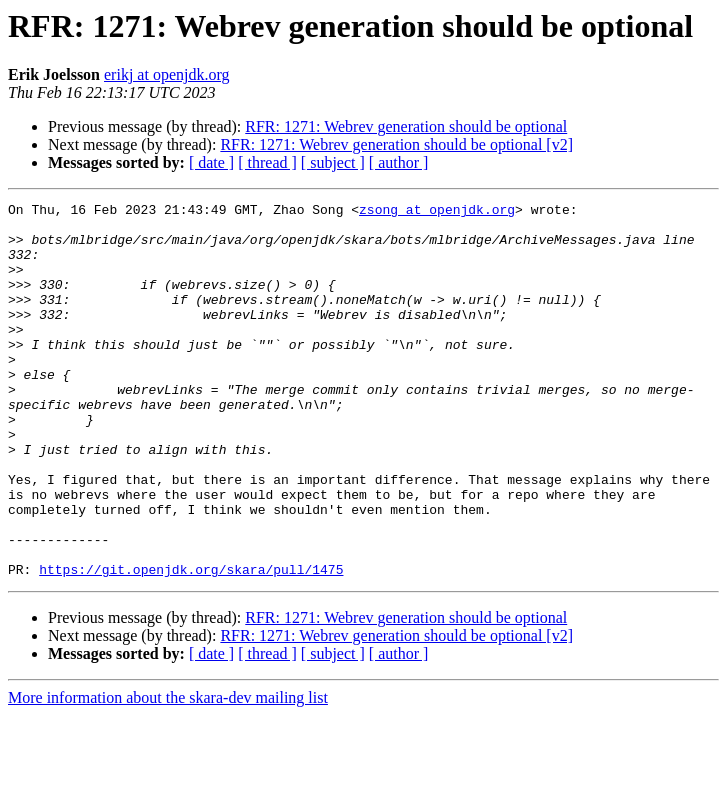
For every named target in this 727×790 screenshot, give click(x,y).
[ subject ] (333, 162)
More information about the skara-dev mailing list (168, 772)
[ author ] (399, 162)
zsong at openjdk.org (437, 212)
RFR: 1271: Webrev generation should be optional (406, 126)
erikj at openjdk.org (166, 74)
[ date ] (211, 162)
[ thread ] (267, 162)
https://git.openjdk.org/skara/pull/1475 (191, 644)
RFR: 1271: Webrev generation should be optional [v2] (396, 144)
